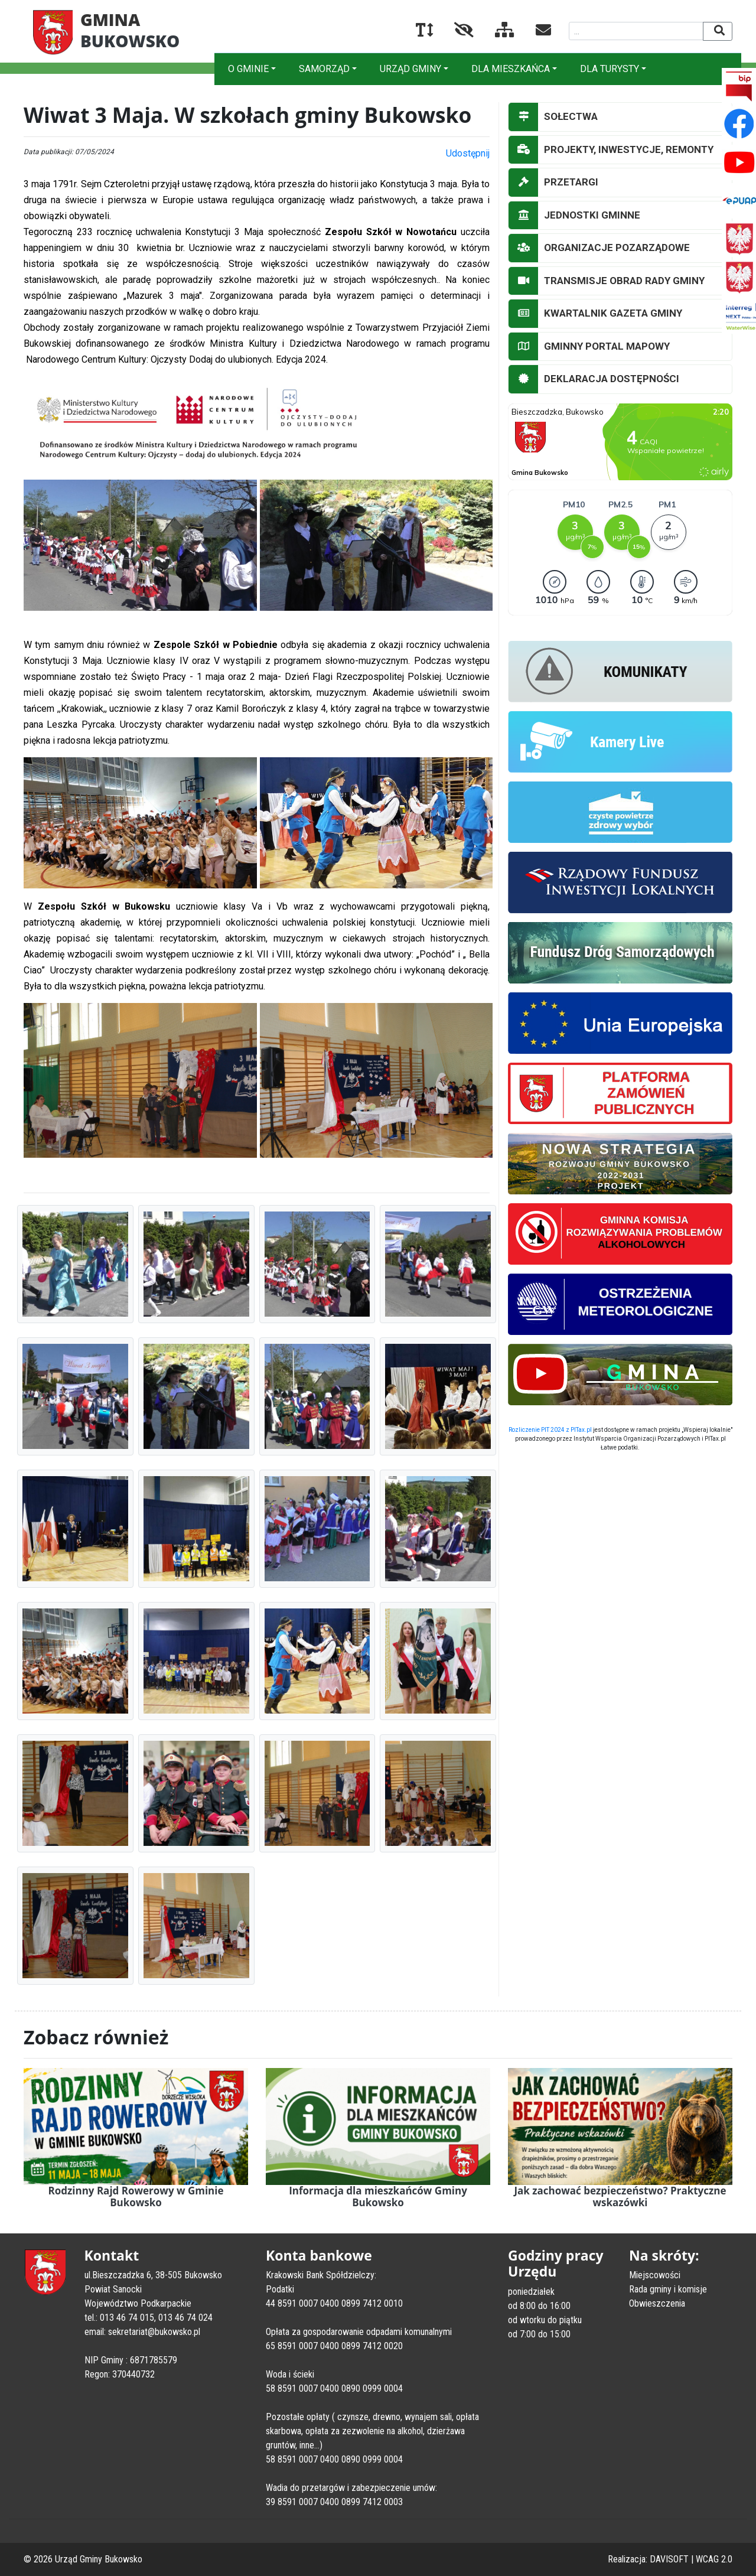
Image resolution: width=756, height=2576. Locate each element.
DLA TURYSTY (609, 68)
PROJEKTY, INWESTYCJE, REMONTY (611, 150)
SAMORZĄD (324, 68)
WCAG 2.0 (714, 2559)
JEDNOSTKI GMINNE (574, 215)
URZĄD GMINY (410, 68)
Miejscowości (654, 2275)
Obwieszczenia (657, 2303)
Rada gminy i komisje (668, 2289)
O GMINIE (248, 68)
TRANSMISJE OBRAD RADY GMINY (607, 281)
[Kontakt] (534, 32)
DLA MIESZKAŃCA (510, 68)
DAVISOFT (669, 2559)
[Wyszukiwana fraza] (636, 31)
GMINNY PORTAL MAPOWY (589, 347)
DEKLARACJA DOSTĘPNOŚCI (594, 379)
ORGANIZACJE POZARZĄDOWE (599, 248)
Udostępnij (468, 153)
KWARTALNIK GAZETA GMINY (595, 313)
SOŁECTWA (553, 117)
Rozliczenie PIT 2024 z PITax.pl (550, 1430)
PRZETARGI (553, 182)
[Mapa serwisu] (495, 32)
